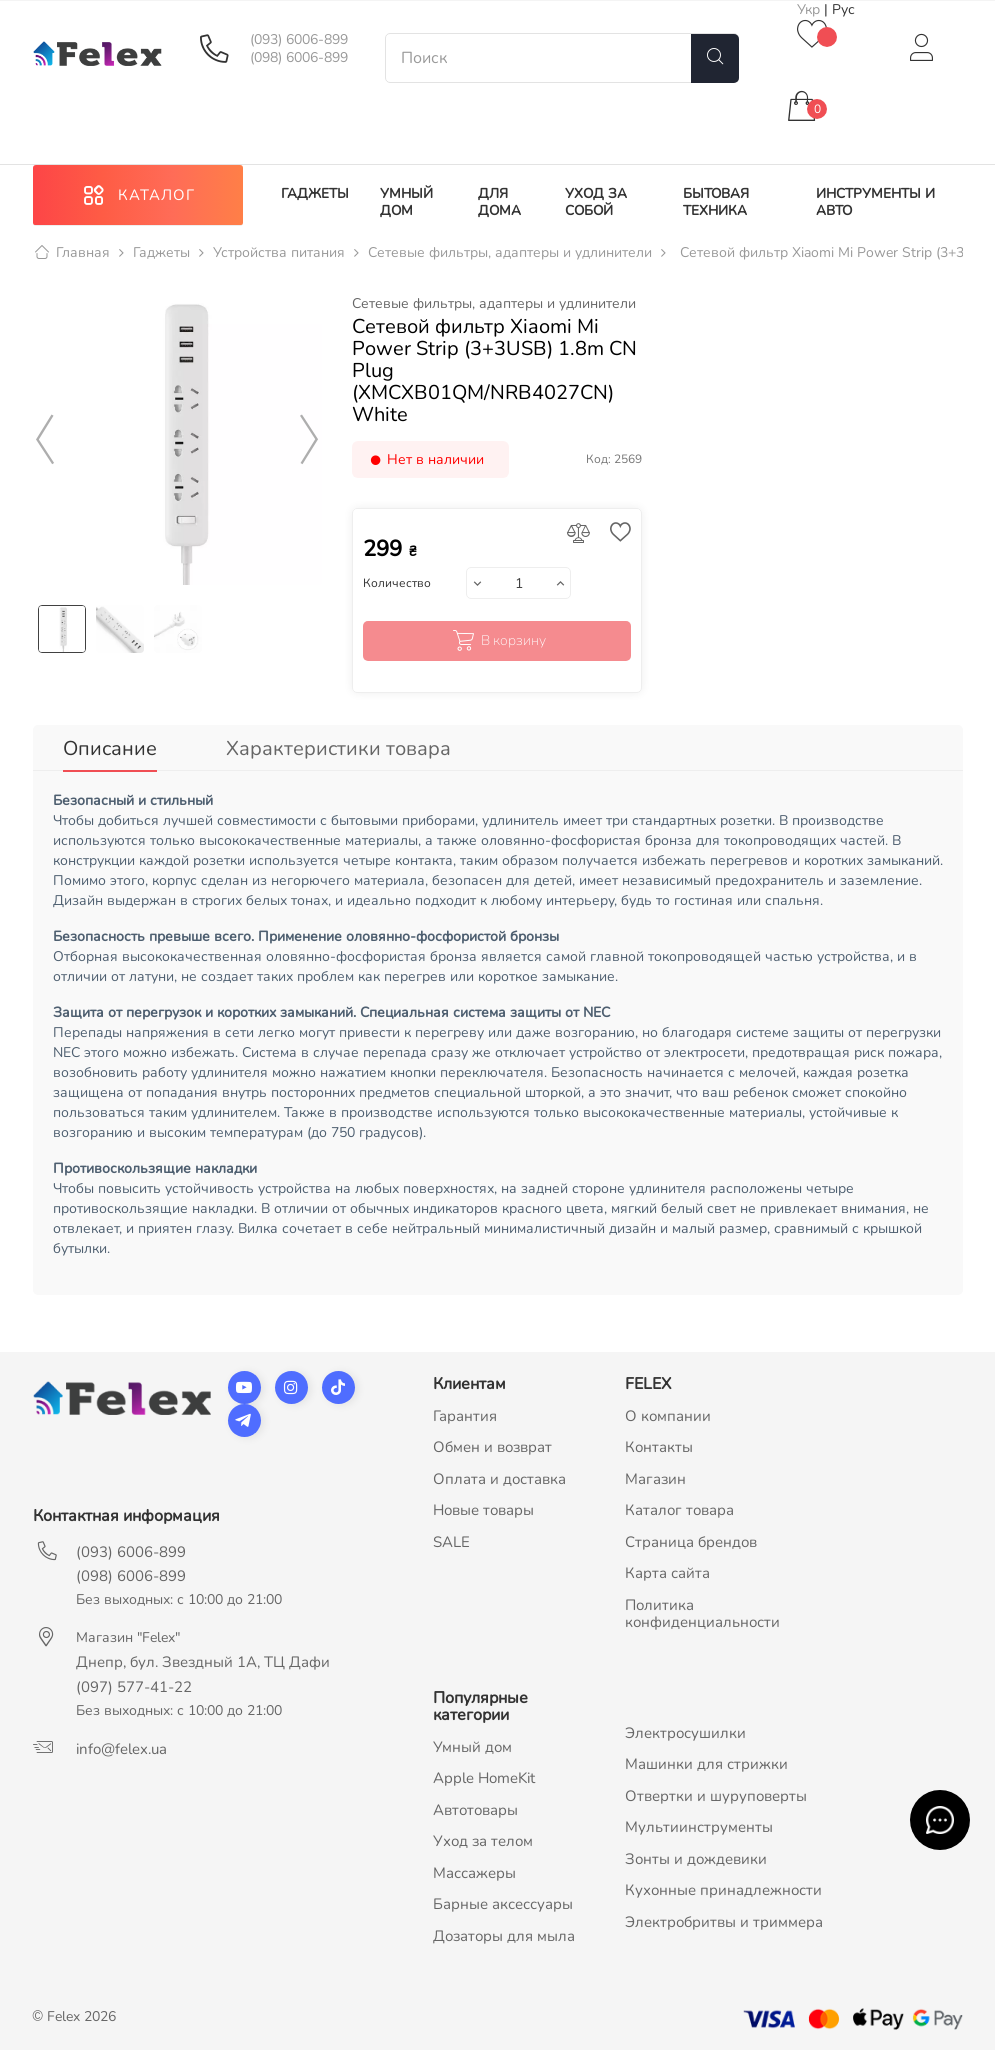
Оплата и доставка (499, 1479)
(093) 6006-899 (299, 40)
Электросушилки (685, 1733)
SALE (451, 1542)
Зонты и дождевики (696, 1859)
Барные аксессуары (503, 1904)
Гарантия (465, 1416)
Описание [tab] (110, 748)
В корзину (497, 641)
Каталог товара (679, 1510)
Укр (810, 9)
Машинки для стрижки (706, 1764)
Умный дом (472, 1747)
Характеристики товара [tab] (338, 748)
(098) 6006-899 (299, 58)
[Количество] (518, 583)
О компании (668, 1416)
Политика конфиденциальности (702, 1614)
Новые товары (483, 1510)
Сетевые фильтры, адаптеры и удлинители (494, 304)
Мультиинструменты (699, 1827)
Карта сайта (667, 1573)
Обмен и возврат (492, 1447)
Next (309, 440)
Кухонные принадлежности (723, 1890)
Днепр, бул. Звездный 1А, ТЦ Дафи (203, 1662)
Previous (46, 440)
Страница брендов (691, 1542)
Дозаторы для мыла (504, 1936)
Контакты (659, 1447)
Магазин (655, 1479)
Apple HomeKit (484, 1778)
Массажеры (474, 1873)
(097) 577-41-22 (134, 1687)
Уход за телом (483, 1841)
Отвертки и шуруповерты (716, 1796)
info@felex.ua (121, 1749)
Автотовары (475, 1810)
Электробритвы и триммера (724, 1922)
